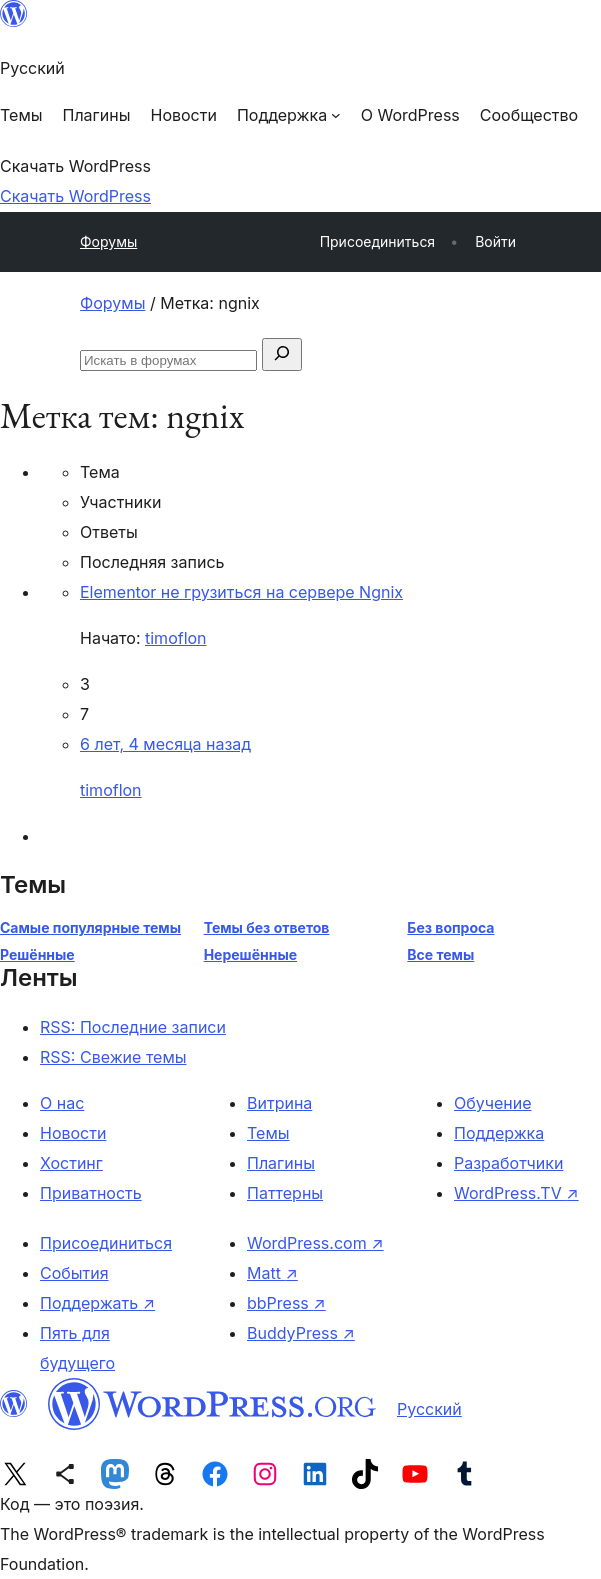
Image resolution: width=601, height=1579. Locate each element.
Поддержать (97, 1303)
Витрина (279, 1103)
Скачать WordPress (75, 196)
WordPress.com (315, 1243)
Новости (73, 1133)
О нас (62, 1103)
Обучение (493, 1103)
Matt (272, 1273)
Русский (429, 1409)
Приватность (91, 1193)
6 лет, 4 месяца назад (165, 744)
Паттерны (285, 1193)
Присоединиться (106, 1243)
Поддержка (499, 1133)
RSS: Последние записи (133, 1027)
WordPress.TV (516, 1193)
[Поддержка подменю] (289, 115)
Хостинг (71, 1163)
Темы (268, 1133)
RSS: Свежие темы (113, 1057)
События (74, 1273)
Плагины (281, 1163)
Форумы (108, 241)
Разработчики (508, 1163)
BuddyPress (301, 1333)
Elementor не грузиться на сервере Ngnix (241, 592)
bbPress (286, 1303)
